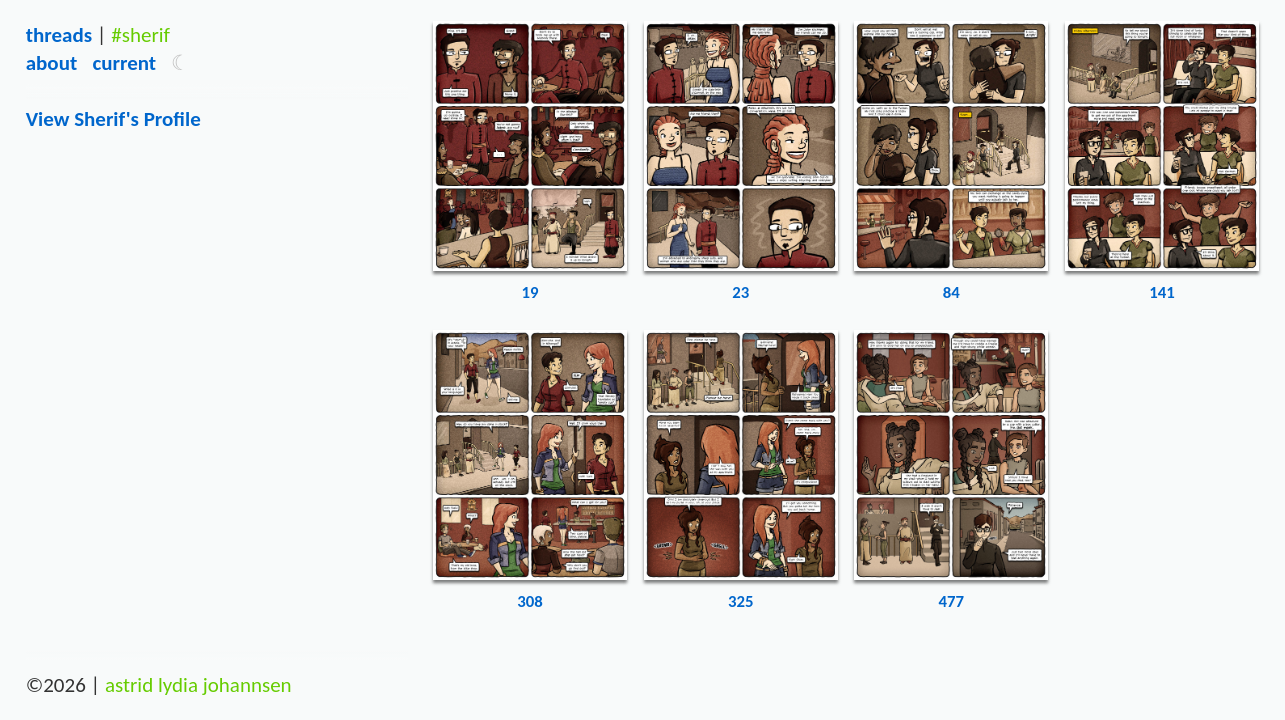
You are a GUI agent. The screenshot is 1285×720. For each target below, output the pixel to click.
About (51, 63)
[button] (180, 63)
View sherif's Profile (113, 119)
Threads (59, 35)
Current (124, 63)
